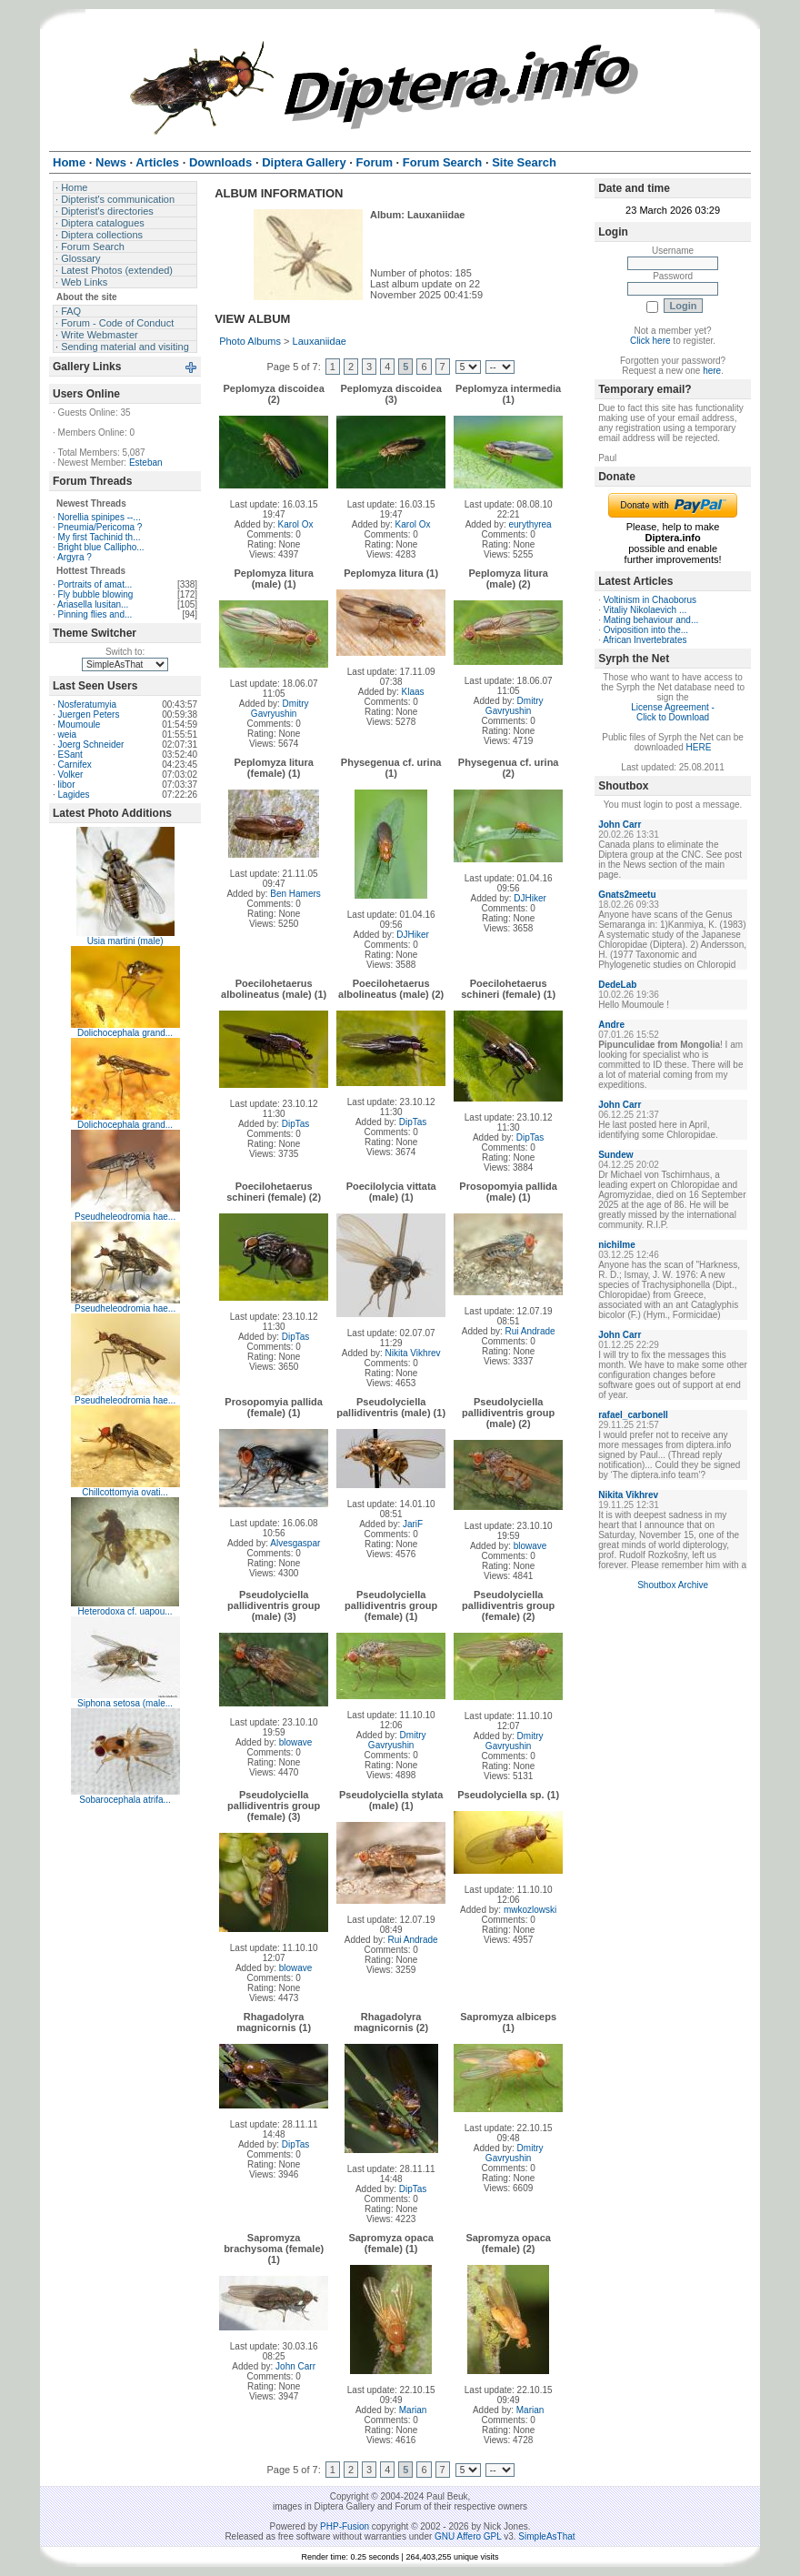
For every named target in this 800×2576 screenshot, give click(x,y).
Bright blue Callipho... (101, 547)
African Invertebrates (644, 640)
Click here (650, 341)
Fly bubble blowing (96, 594)
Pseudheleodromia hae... (125, 1217)
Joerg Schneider (91, 745)
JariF (413, 1524)
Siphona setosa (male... (125, 1703)
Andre (611, 1025)
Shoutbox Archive (672, 1585)
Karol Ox (296, 524)
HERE (699, 747)
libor (66, 785)
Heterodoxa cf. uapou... (125, 1611)
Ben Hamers (295, 894)
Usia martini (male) (125, 941)
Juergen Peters (89, 714)
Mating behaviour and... (651, 620)
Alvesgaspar (295, 1543)
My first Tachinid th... (99, 537)
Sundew (615, 1155)
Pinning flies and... (95, 614)
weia (67, 735)
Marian (413, 2410)
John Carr (295, 2366)
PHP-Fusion (344, 2526)
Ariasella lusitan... (92, 604)
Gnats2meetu (626, 895)
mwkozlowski (530, 1910)
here (712, 371)
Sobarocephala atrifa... (125, 1800)
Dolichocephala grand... (125, 1033)
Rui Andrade (530, 1331)
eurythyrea (529, 524)
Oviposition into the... (646, 630)
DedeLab (617, 985)
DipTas (296, 1124)
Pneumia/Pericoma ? (100, 527)
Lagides (74, 795)
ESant (70, 755)
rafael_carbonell (633, 1415)
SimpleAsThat (546, 2536)
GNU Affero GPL (468, 2536)
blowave (530, 1546)
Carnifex (75, 765)
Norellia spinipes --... (99, 517)
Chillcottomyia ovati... (124, 1492)
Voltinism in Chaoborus (650, 600)
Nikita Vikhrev (413, 1353)
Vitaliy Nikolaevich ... (645, 610)
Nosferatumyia (87, 704)
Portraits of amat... (95, 584)
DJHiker (412, 935)
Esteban (146, 463)
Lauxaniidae (319, 341)
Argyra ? (74, 557)
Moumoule (79, 724)
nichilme (616, 1245)
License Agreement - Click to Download (673, 712)
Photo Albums (250, 341)
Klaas (413, 692)
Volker (71, 775)
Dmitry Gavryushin (280, 709)
